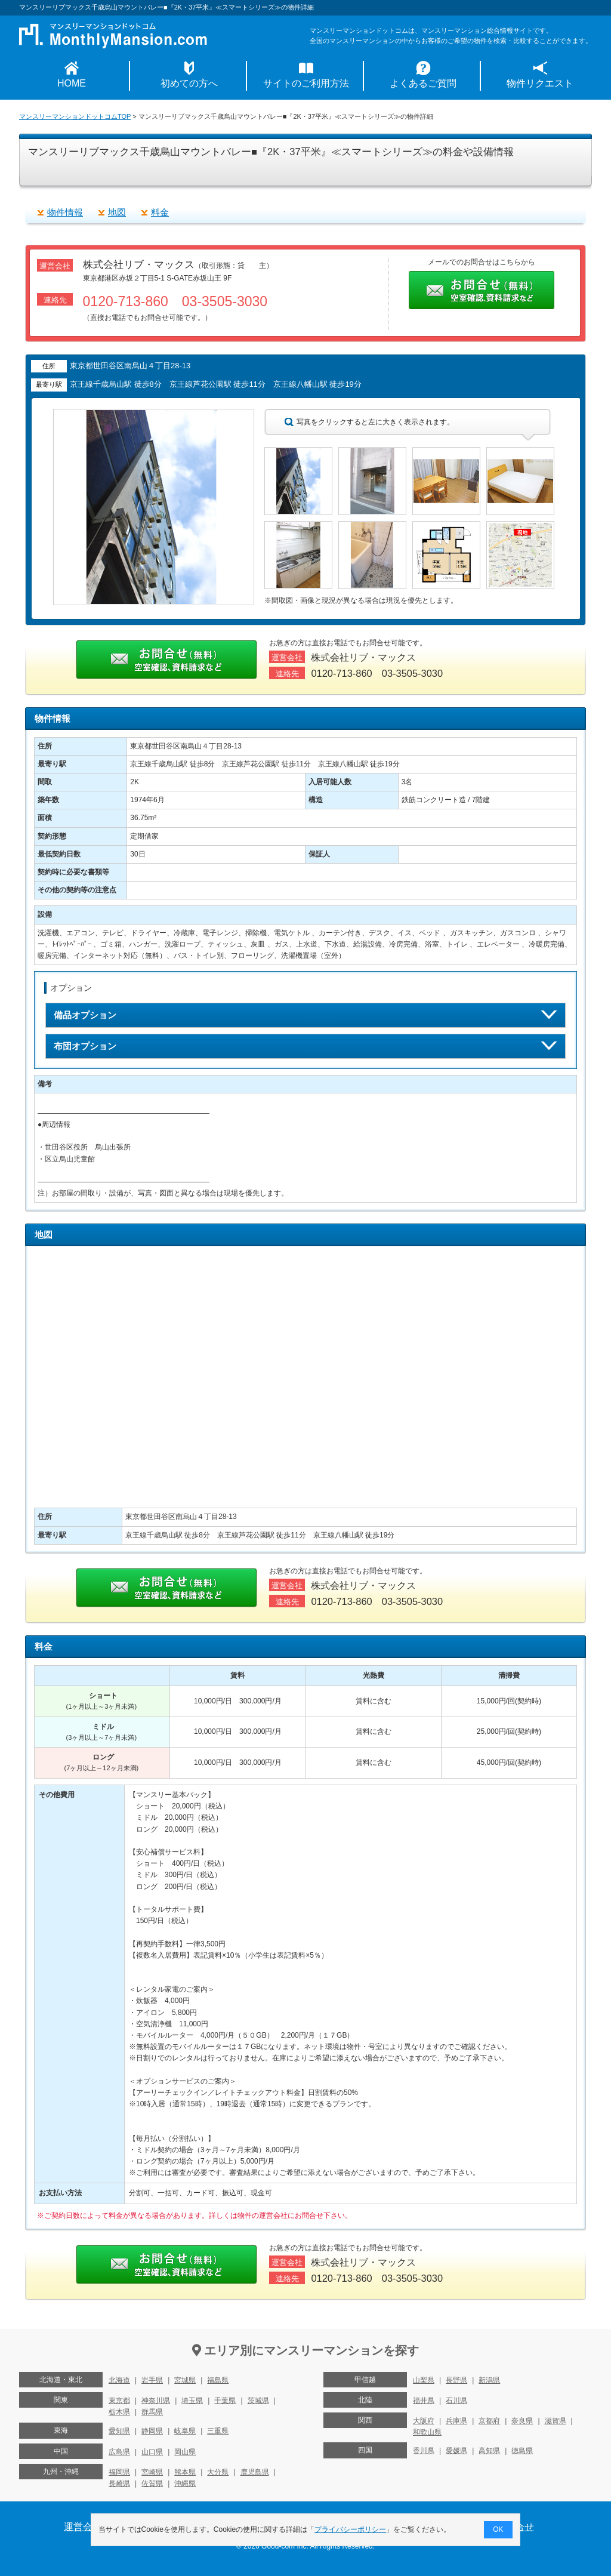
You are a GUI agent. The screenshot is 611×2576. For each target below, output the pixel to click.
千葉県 (225, 2400)
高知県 (489, 2450)
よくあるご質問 (423, 83)
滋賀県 (555, 2421)
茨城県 (258, 2400)
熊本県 (185, 2472)
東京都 (119, 2400)
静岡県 (152, 2431)
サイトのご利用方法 (306, 83)
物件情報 (65, 212)
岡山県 (185, 2452)
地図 (117, 212)
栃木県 (119, 2412)
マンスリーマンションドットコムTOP (75, 116)
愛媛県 (456, 2450)
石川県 (456, 2400)
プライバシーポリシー (351, 2529)
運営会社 (83, 2527)
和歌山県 (427, 2432)
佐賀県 (152, 2483)
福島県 (218, 2380)
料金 (160, 212)
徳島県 (522, 2450)
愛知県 (119, 2431)
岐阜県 (185, 2431)
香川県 (423, 2450)
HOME (71, 83)
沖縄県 (185, 2483)
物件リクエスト (540, 83)
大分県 (218, 2472)
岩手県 (152, 2380)
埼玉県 (192, 2400)
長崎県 (119, 2483)
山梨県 (423, 2380)
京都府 (489, 2421)
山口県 (152, 2452)
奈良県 (522, 2421)
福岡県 (119, 2472)
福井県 (423, 2400)
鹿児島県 (254, 2472)
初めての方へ (189, 83)
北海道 (119, 2380)
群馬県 (152, 2412)
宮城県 (185, 2380)
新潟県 (489, 2380)
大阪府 (423, 2421)
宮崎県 (152, 2472)
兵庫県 (456, 2421)
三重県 (218, 2431)
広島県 (119, 2452)
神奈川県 (155, 2400)
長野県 (456, 2380)
